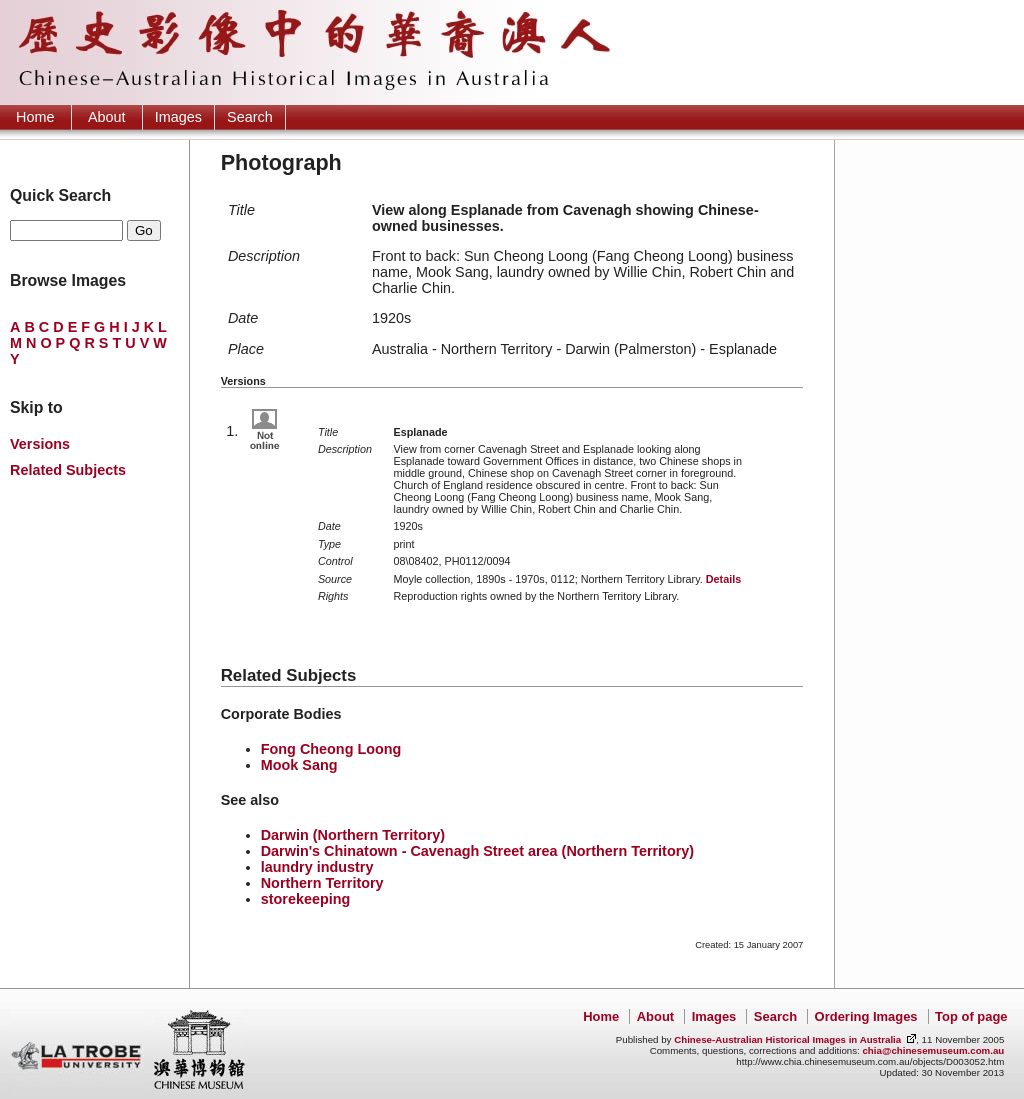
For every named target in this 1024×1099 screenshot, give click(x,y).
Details (723, 579)
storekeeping (306, 899)
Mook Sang (299, 765)
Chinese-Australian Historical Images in (787, 1039)
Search (250, 117)
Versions (40, 444)
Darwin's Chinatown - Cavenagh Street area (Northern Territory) (477, 851)
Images (178, 117)
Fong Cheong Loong (331, 749)
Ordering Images (866, 1016)
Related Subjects (68, 470)
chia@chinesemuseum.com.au (933, 1050)
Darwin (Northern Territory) (353, 835)
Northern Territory (322, 883)
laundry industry (317, 867)
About (107, 117)
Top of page (971, 1016)
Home (35, 117)
